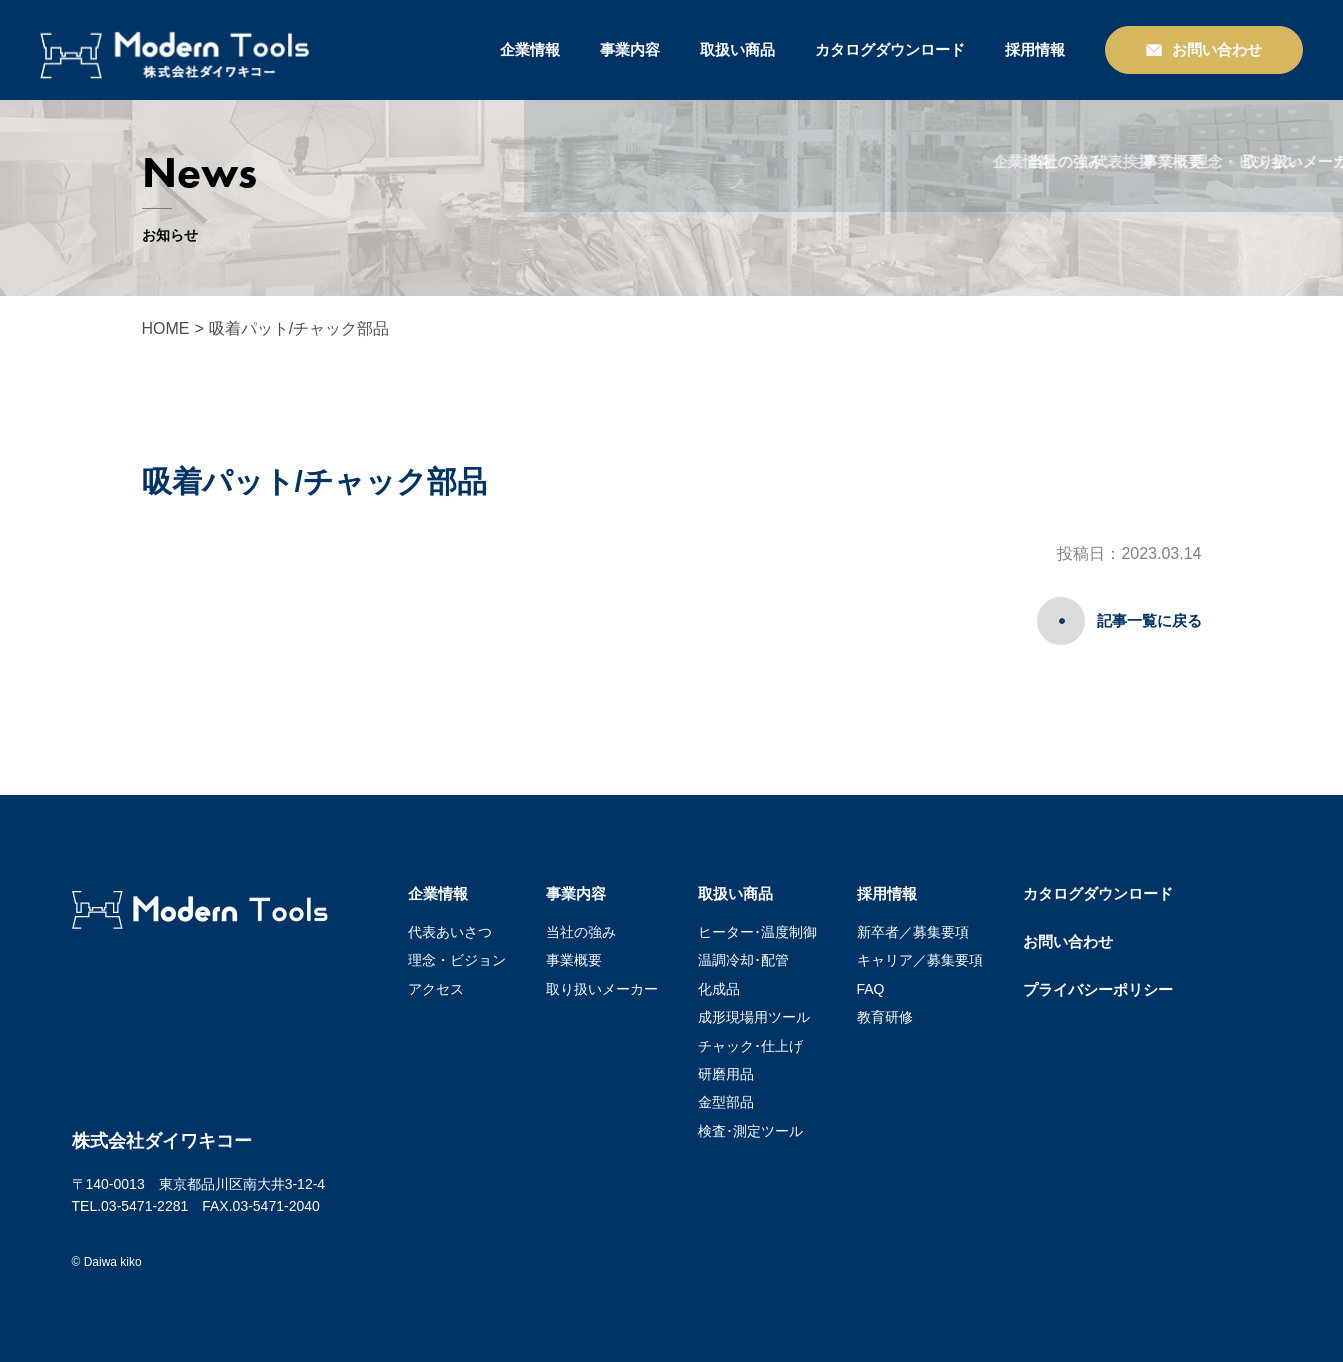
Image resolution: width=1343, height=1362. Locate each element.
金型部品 (726, 1102)
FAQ (871, 989)
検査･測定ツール (750, 1131)
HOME (166, 328)
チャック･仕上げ (750, 1046)
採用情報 (1035, 49)
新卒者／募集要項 (913, 932)
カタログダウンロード (890, 49)
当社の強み (581, 932)
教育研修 (885, 1017)
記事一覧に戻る (1149, 620)
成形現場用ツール (754, 1017)
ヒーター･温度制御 (757, 932)
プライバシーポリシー (1098, 989)
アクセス (436, 989)
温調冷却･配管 (743, 960)
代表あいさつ (450, 932)
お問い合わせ (1068, 941)
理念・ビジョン (457, 960)
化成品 (719, 989)
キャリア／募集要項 (920, 960)
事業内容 (630, 49)
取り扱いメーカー (602, 989)
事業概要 (574, 960)
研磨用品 (726, 1074)
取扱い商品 (737, 49)
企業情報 (530, 49)
